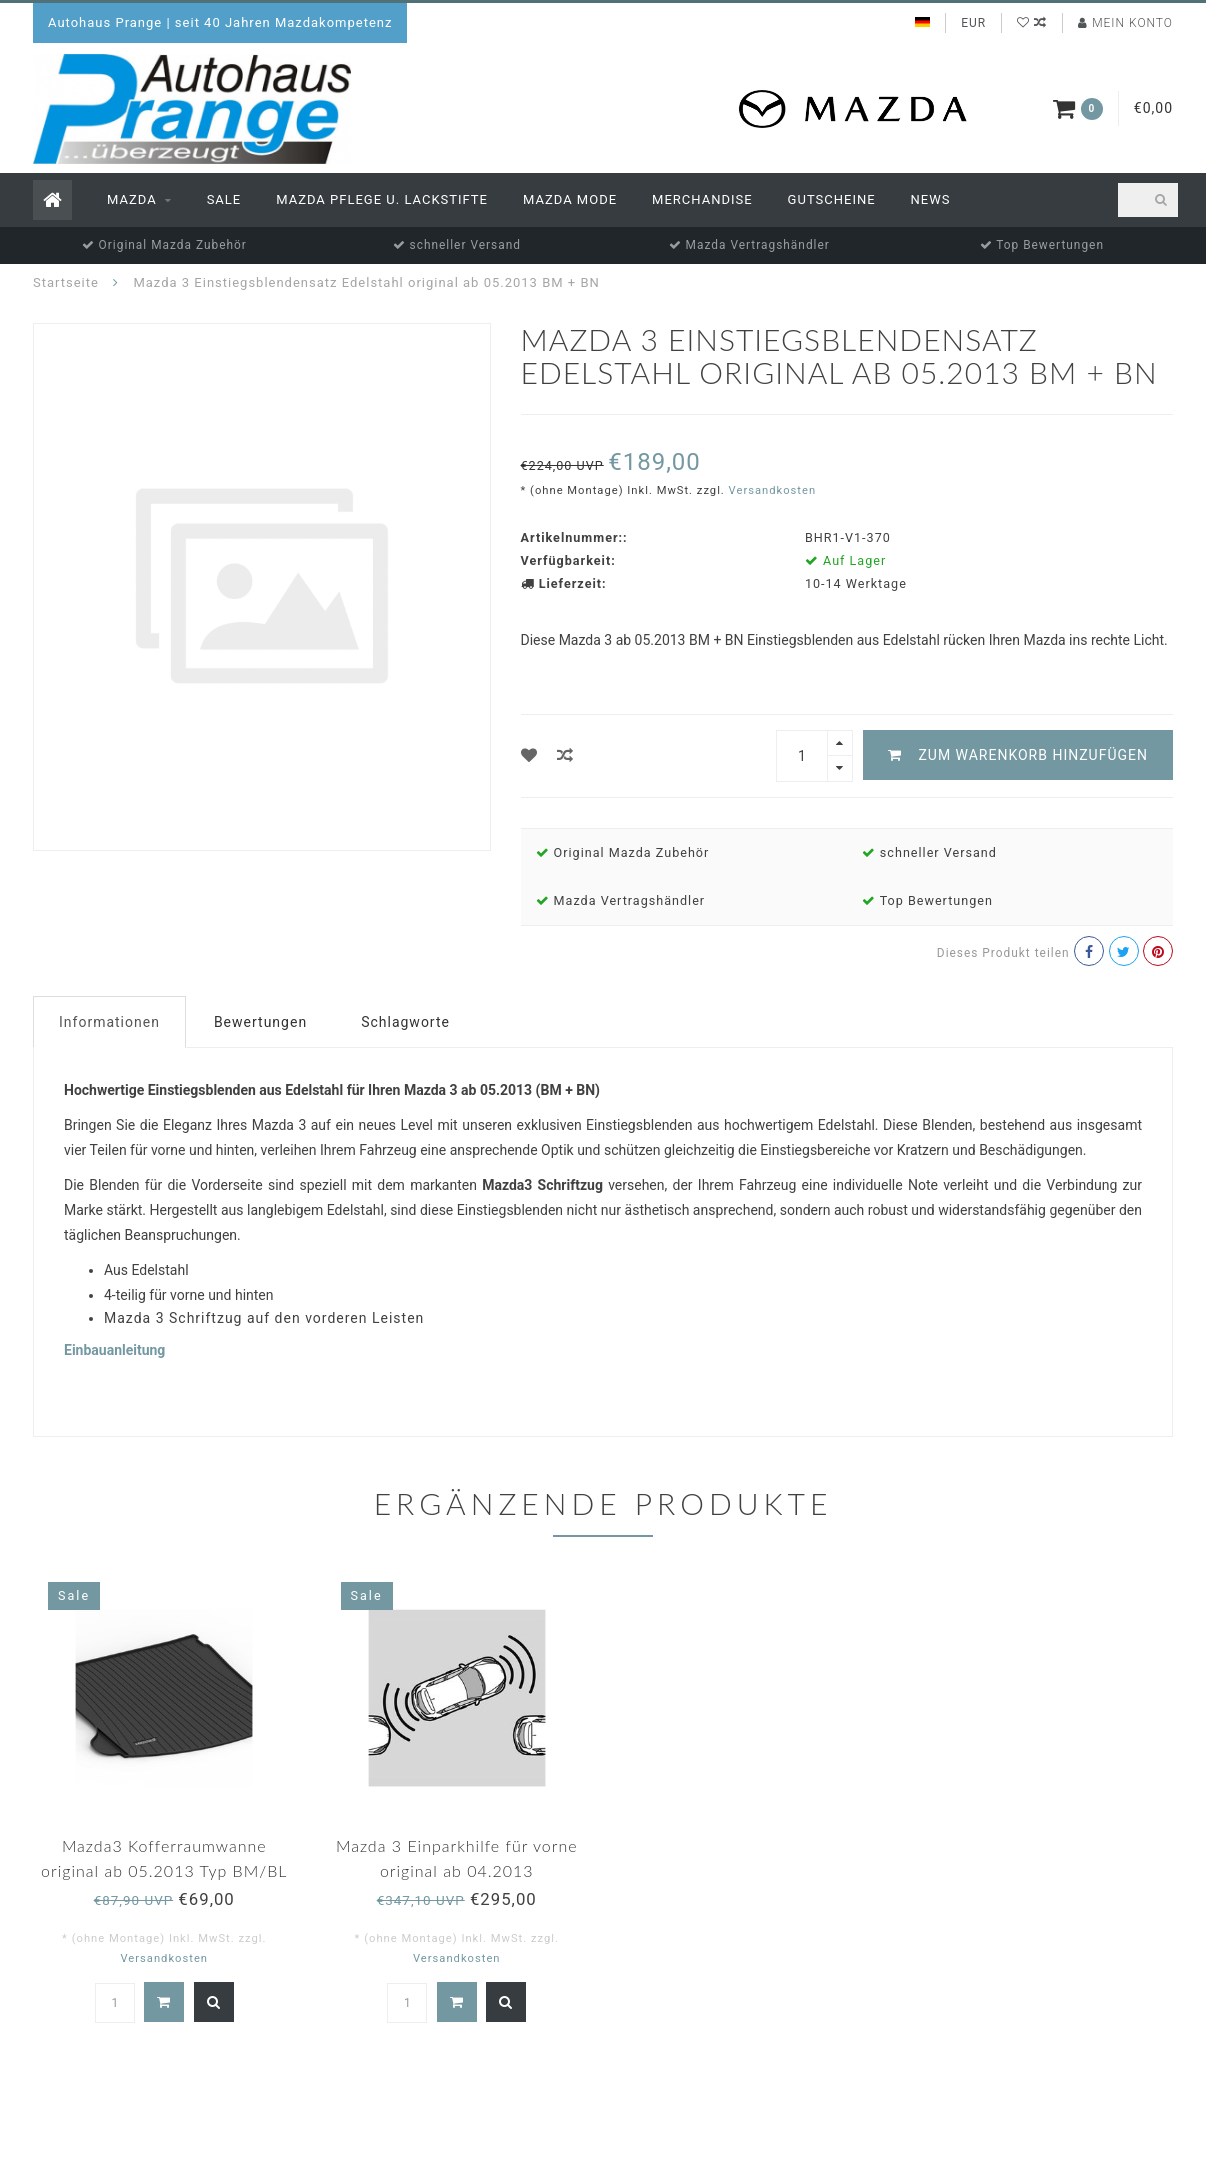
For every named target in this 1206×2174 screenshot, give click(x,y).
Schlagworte (405, 1022)
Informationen (109, 1022)
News (931, 199)
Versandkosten (773, 490)
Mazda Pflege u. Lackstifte (382, 199)
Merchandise (702, 199)
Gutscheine (832, 199)
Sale (224, 199)
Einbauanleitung (114, 1350)
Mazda (132, 199)
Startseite (66, 282)
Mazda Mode (570, 199)
